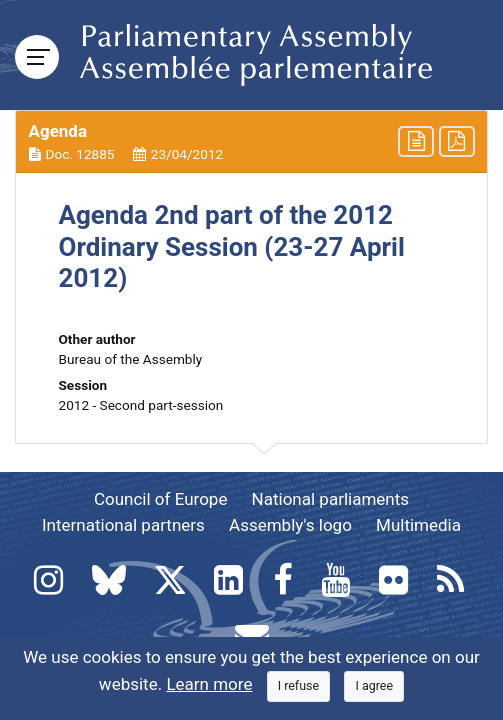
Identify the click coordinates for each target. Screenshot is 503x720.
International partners (123, 525)
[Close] (299, 686)
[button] (251, 142)
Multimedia (418, 525)
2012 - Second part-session (141, 405)
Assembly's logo (290, 525)
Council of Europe (160, 499)
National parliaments (330, 499)
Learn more (209, 684)
